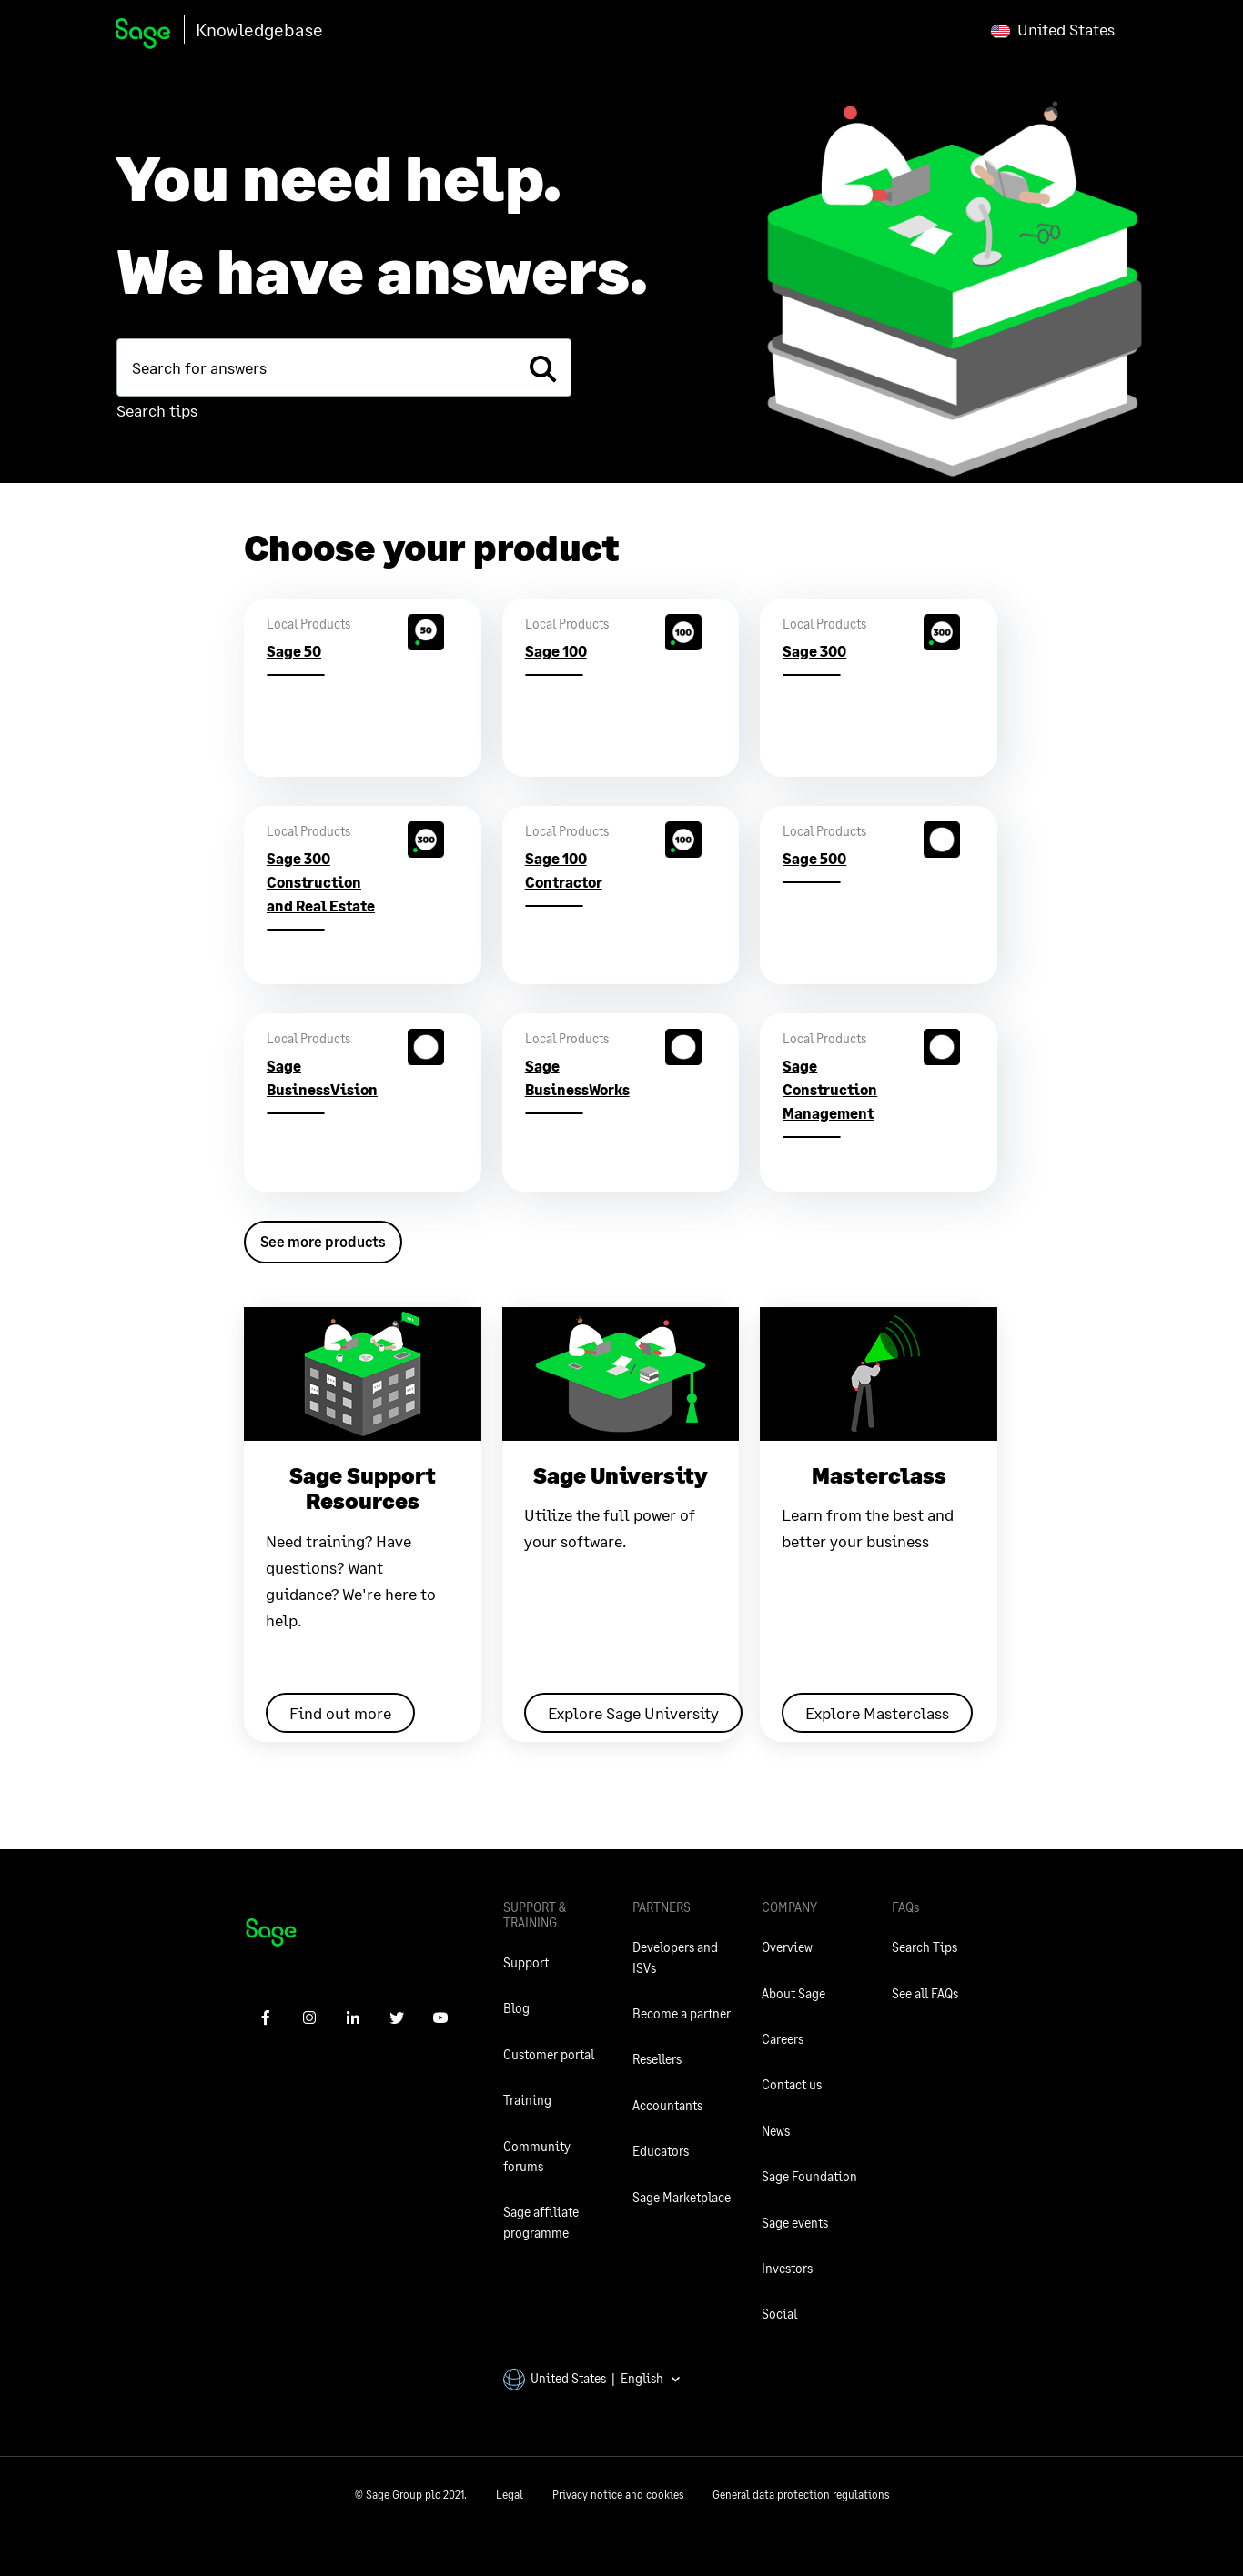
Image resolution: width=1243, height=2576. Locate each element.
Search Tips (924, 1947)
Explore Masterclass (877, 1713)
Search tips (156, 410)
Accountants (667, 2105)
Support (526, 1962)
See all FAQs (925, 1993)
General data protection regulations (800, 2494)
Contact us (792, 2084)
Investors (787, 2268)
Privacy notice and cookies (617, 2494)
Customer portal (548, 2054)
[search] (542, 367)
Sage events (795, 2222)
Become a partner (681, 2013)
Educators (660, 2150)
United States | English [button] (592, 2378)
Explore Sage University (633, 1713)
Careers (782, 2039)
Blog (516, 2008)
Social (779, 2313)
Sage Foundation (809, 2176)
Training (527, 2100)
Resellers (657, 2059)
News (776, 2130)
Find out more (340, 1713)
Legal (509, 2494)
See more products (323, 1241)
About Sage (793, 1993)
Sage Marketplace (681, 2197)
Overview (787, 1947)
